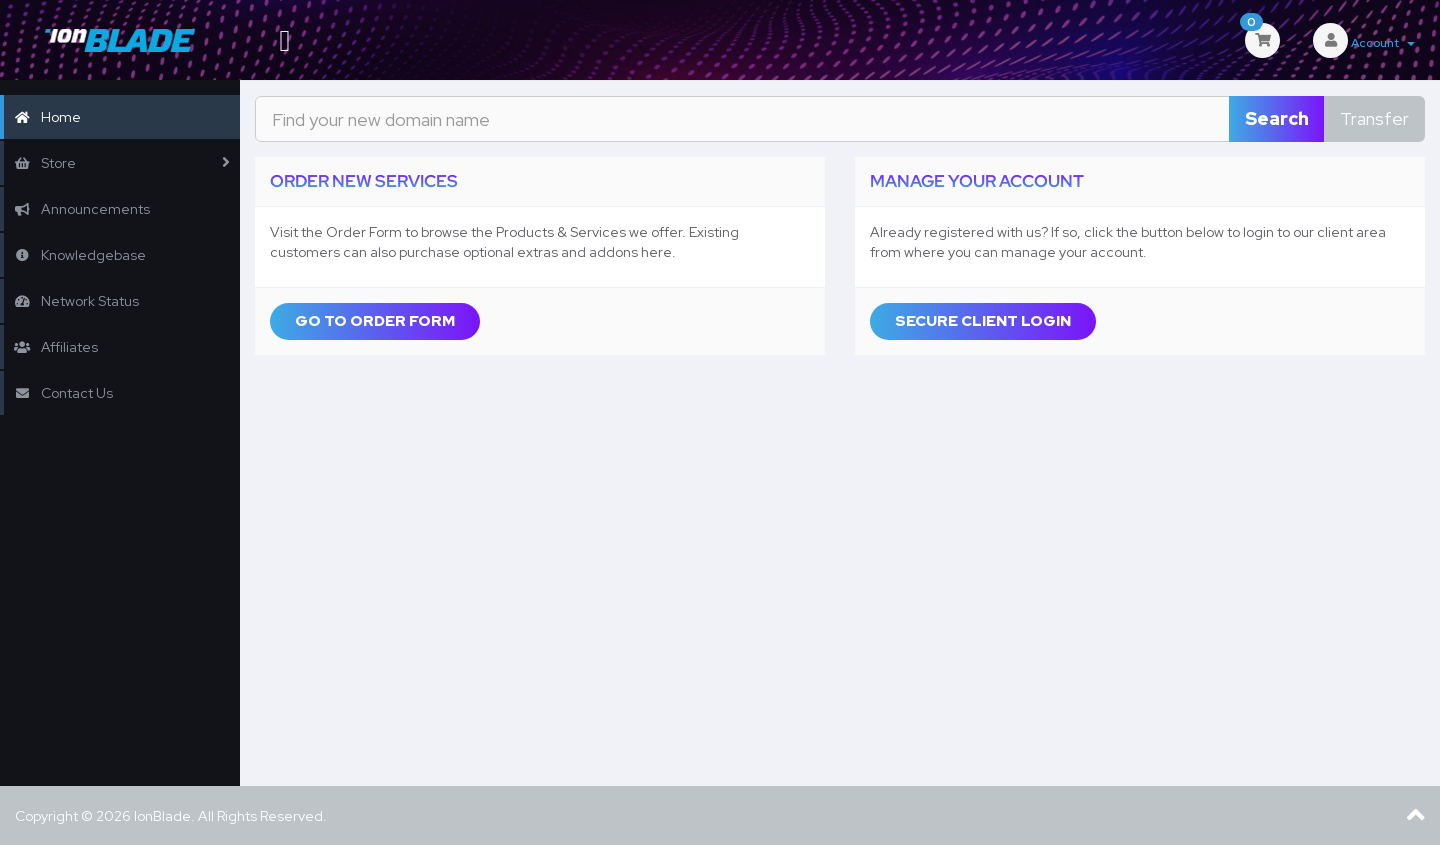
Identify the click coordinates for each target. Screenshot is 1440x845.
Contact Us (63, 393)
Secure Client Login (983, 321)
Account (1383, 43)
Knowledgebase (80, 255)
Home (47, 117)
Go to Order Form (375, 321)
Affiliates (56, 347)
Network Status (76, 301)
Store (45, 163)
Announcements (82, 209)
